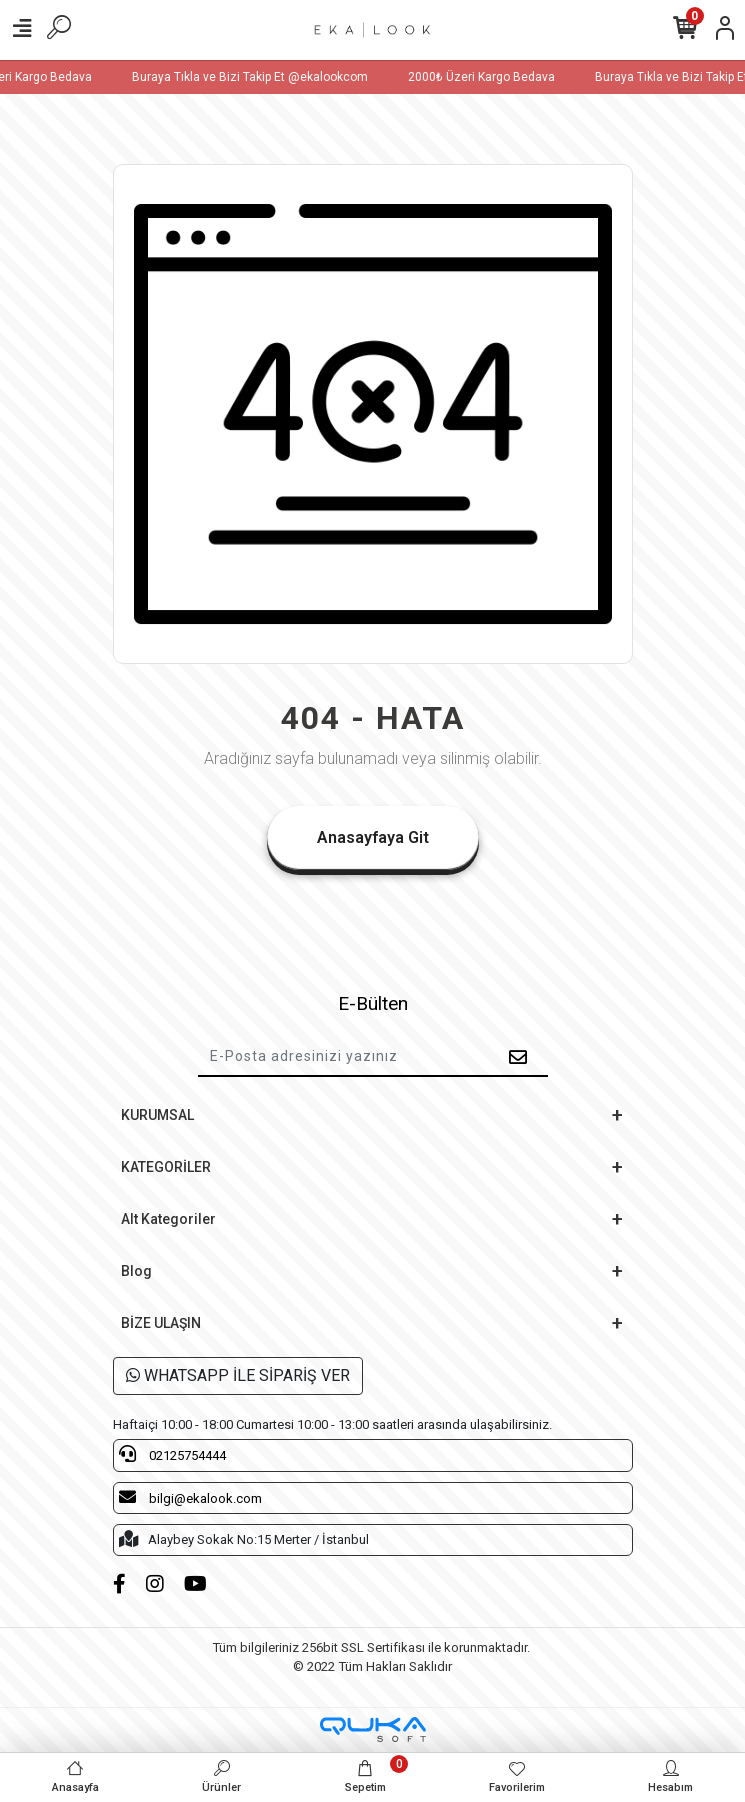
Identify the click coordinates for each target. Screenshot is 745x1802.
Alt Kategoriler (168, 1219)
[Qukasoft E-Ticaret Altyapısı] (373, 1729)
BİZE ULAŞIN (161, 1323)
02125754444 (172, 1454)
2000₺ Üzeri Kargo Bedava (493, 77)
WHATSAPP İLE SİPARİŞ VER (238, 1375)
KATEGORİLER (166, 1167)
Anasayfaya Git (373, 837)
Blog (136, 1271)
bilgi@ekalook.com (190, 1497)
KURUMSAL (157, 1115)
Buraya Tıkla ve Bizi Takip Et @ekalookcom (262, 77)
